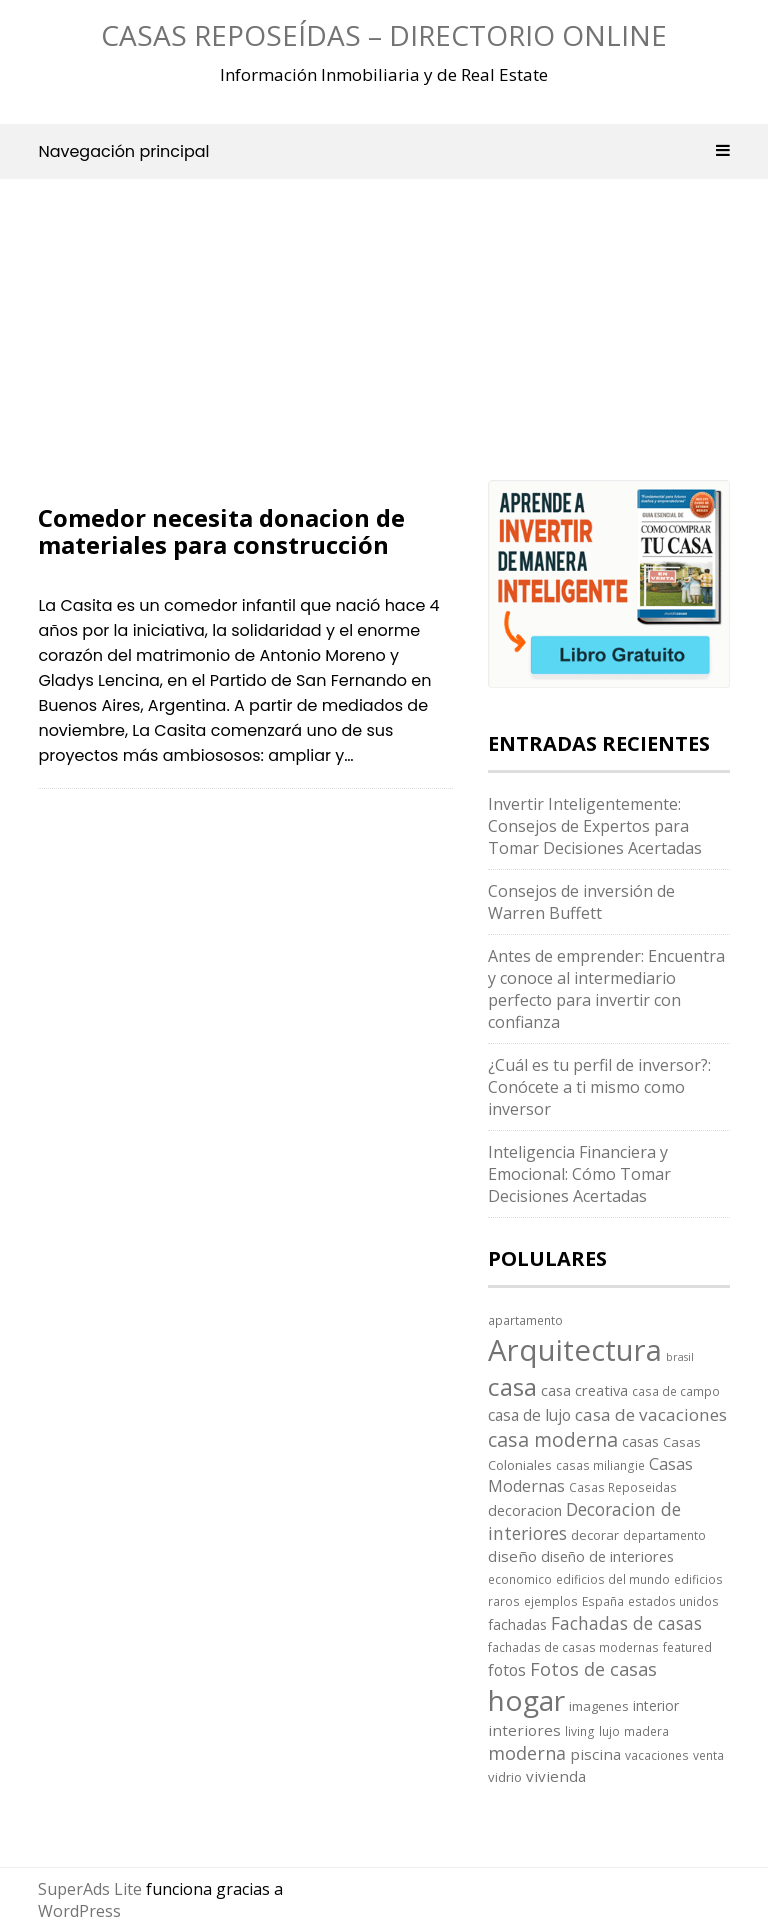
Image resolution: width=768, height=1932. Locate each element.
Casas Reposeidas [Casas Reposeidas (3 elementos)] (623, 1487)
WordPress (79, 1911)
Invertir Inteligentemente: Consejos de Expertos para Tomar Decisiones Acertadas (595, 826)
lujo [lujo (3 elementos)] (609, 1731)
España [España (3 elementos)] (603, 1601)
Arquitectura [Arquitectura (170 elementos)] (575, 1350)
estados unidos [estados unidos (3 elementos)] (673, 1601)
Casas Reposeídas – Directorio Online (384, 35)
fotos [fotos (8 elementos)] (507, 1670)
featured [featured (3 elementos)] (687, 1647)
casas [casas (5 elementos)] (640, 1441)
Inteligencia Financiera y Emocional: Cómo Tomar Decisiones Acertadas (579, 1174)
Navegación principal (383, 151)
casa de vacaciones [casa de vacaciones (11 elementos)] (651, 1414)
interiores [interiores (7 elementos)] (524, 1730)
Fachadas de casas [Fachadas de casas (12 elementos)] (626, 1623)
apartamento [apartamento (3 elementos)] (525, 1320)
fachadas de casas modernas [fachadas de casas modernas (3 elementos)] (573, 1647)
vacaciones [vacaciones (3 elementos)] (657, 1755)
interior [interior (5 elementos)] (656, 1705)
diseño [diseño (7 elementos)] (512, 1556)
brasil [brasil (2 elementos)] (680, 1357)
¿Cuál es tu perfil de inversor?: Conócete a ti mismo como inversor (599, 1087)
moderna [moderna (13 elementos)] (527, 1753)
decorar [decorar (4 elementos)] (595, 1535)
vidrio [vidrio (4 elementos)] (505, 1777)
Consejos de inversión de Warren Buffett (581, 902)
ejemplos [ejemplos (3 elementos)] (551, 1601)
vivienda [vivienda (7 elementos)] (556, 1776)
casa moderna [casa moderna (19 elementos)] (553, 1439)
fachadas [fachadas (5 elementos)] (517, 1624)
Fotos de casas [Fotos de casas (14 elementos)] (593, 1669)
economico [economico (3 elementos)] (520, 1579)
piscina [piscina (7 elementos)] (595, 1754)
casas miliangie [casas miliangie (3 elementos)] (600, 1465)
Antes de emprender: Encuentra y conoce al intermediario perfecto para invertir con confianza (606, 989)
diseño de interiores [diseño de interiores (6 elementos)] (607, 1556)
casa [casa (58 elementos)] (512, 1386)
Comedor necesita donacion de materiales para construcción (221, 530)
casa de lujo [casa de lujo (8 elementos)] (529, 1415)
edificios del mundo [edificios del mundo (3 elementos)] (613, 1579)
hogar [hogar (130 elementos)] (526, 1700)
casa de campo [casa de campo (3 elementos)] (676, 1391)
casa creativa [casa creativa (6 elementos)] (584, 1390)
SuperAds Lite (90, 1889)
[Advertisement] (245, 357)
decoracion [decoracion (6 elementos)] (525, 1510)
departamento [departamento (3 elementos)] (664, 1535)
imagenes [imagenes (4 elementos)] (599, 1706)
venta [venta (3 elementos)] (708, 1755)
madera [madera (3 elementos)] (646, 1731)
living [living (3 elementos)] (580, 1731)
